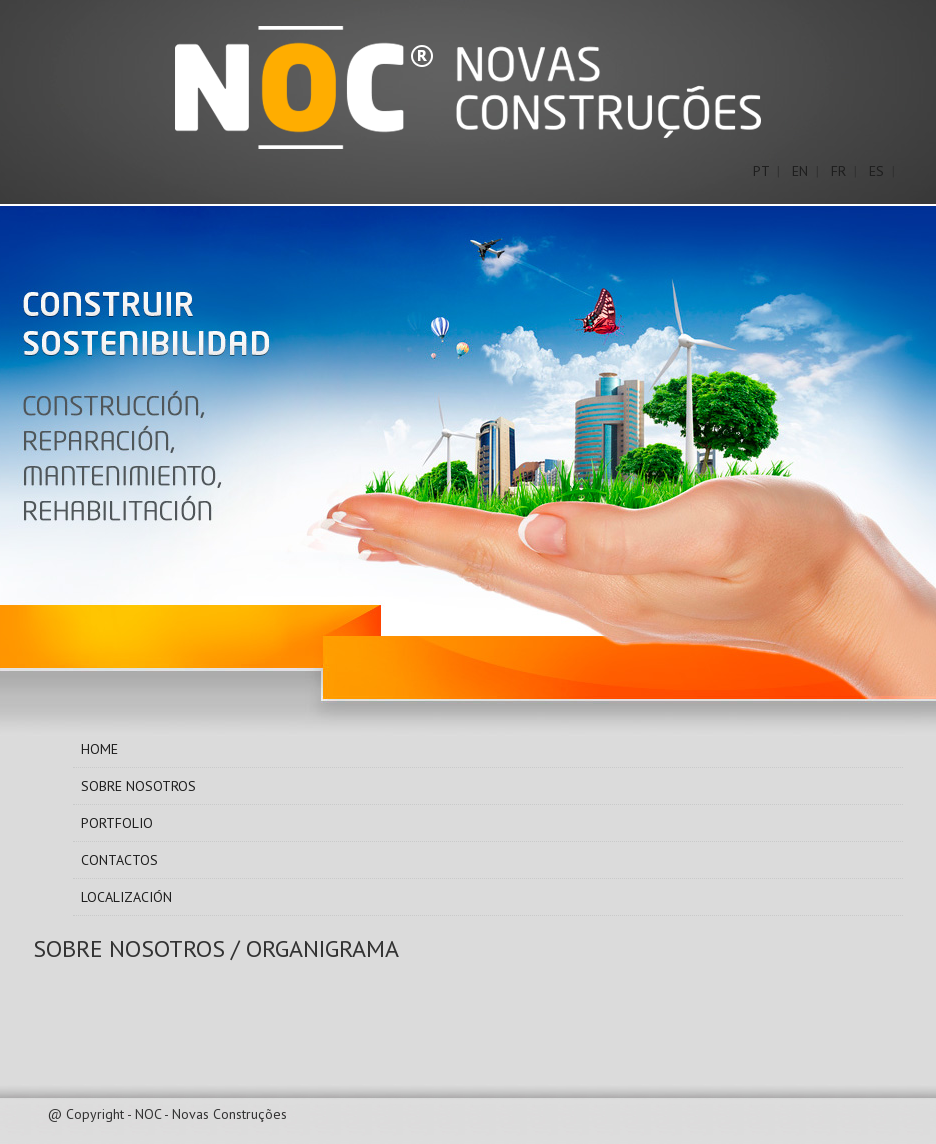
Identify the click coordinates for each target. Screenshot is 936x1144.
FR (838, 171)
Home (99, 749)
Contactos (119, 860)
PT (761, 171)
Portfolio (117, 823)
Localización (126, 897)
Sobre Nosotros (138, 786)
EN (800, 171)
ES (876, 171)
